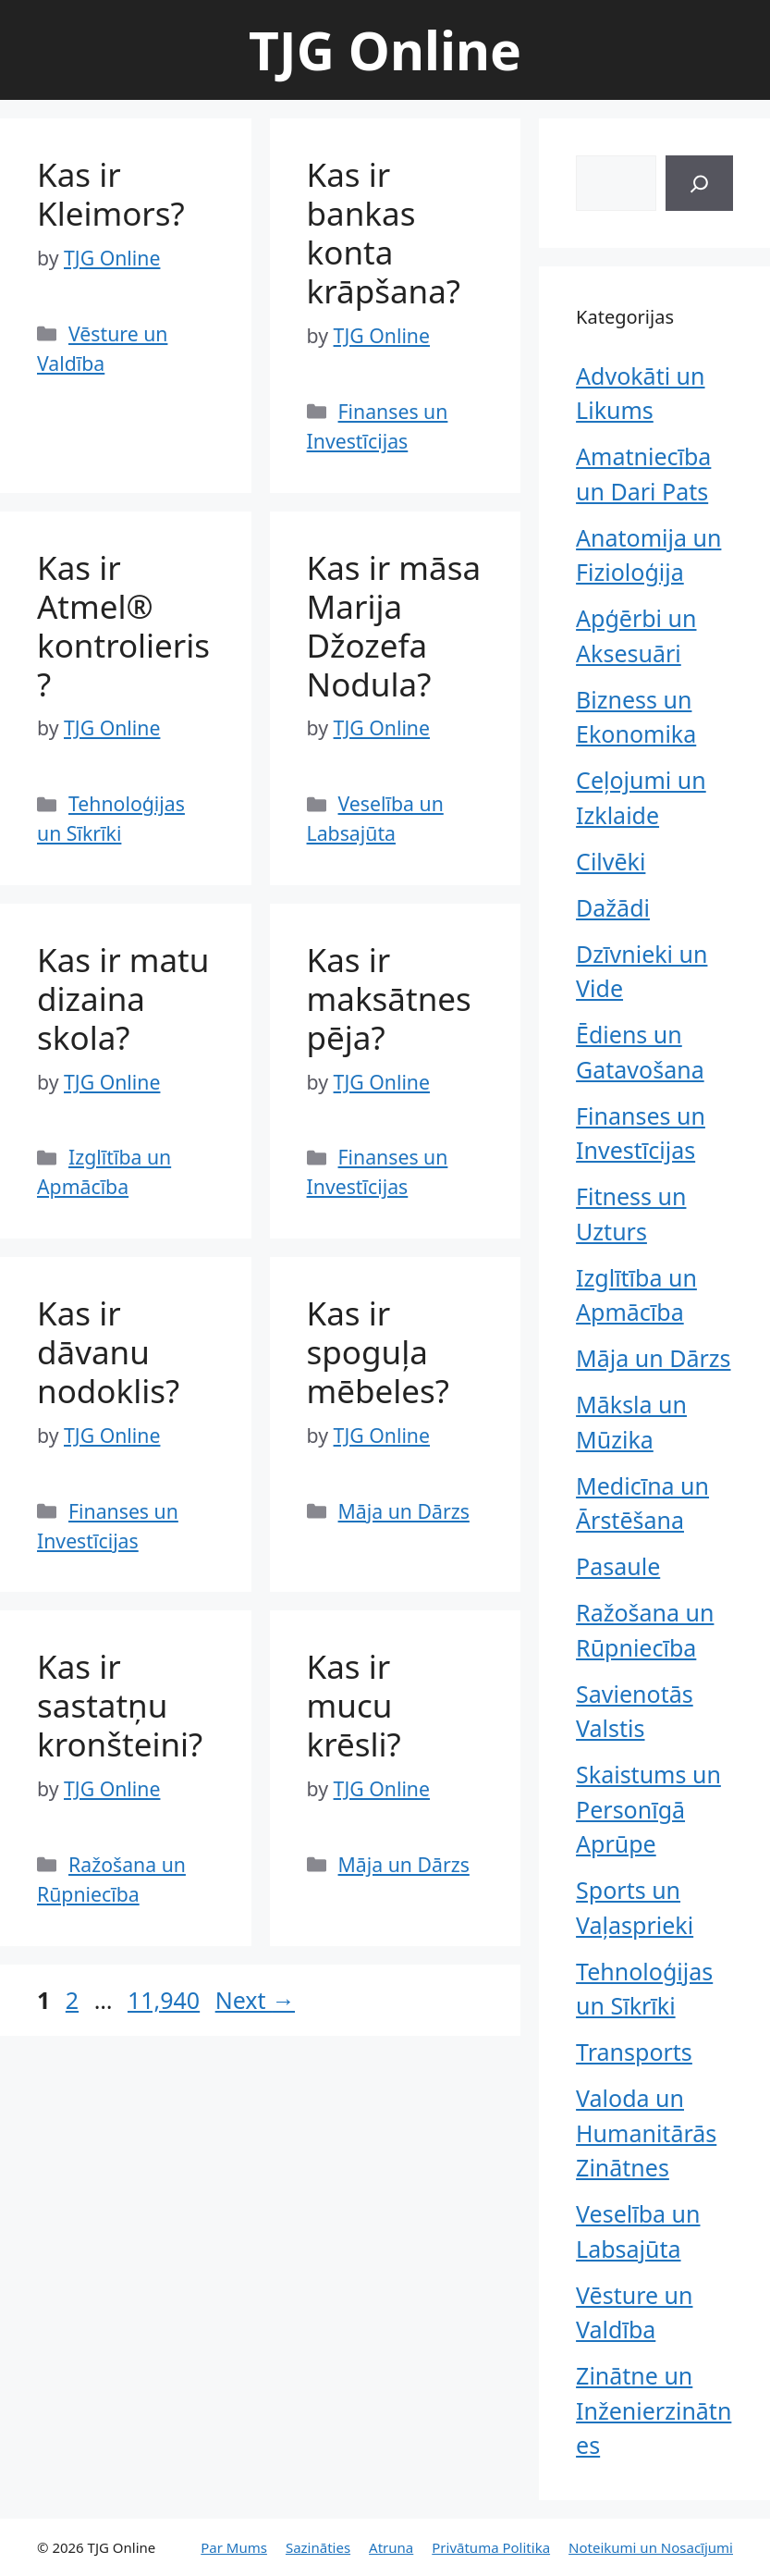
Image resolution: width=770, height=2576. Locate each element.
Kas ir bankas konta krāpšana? (383, 233)
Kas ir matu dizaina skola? (123, 998)
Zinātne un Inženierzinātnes (653, 2410)
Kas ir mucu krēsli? (354, 1705)
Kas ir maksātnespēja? (389, 998)
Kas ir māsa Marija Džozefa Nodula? (394, 626)
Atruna (391, 2547)
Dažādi (613, 907)
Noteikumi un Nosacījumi (650, 2547)
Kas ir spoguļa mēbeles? (378, 1351)
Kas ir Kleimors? (111, 194)
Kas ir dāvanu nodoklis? (108, 1351)
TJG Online (385, 50)
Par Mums (234, 2547)
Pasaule (618, 1566)
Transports (634, 2051)
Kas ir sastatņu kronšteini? (119, 1705)
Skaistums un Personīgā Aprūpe (648, 1808)
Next (255, 1999)
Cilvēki (610, 861)
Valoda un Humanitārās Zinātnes (646, 2132)
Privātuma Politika (491, 2547)
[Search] (699, 183)
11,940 (163, 1999)
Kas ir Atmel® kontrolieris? (123, 626)
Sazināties (318, 2547)
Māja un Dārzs (404, 1511)
